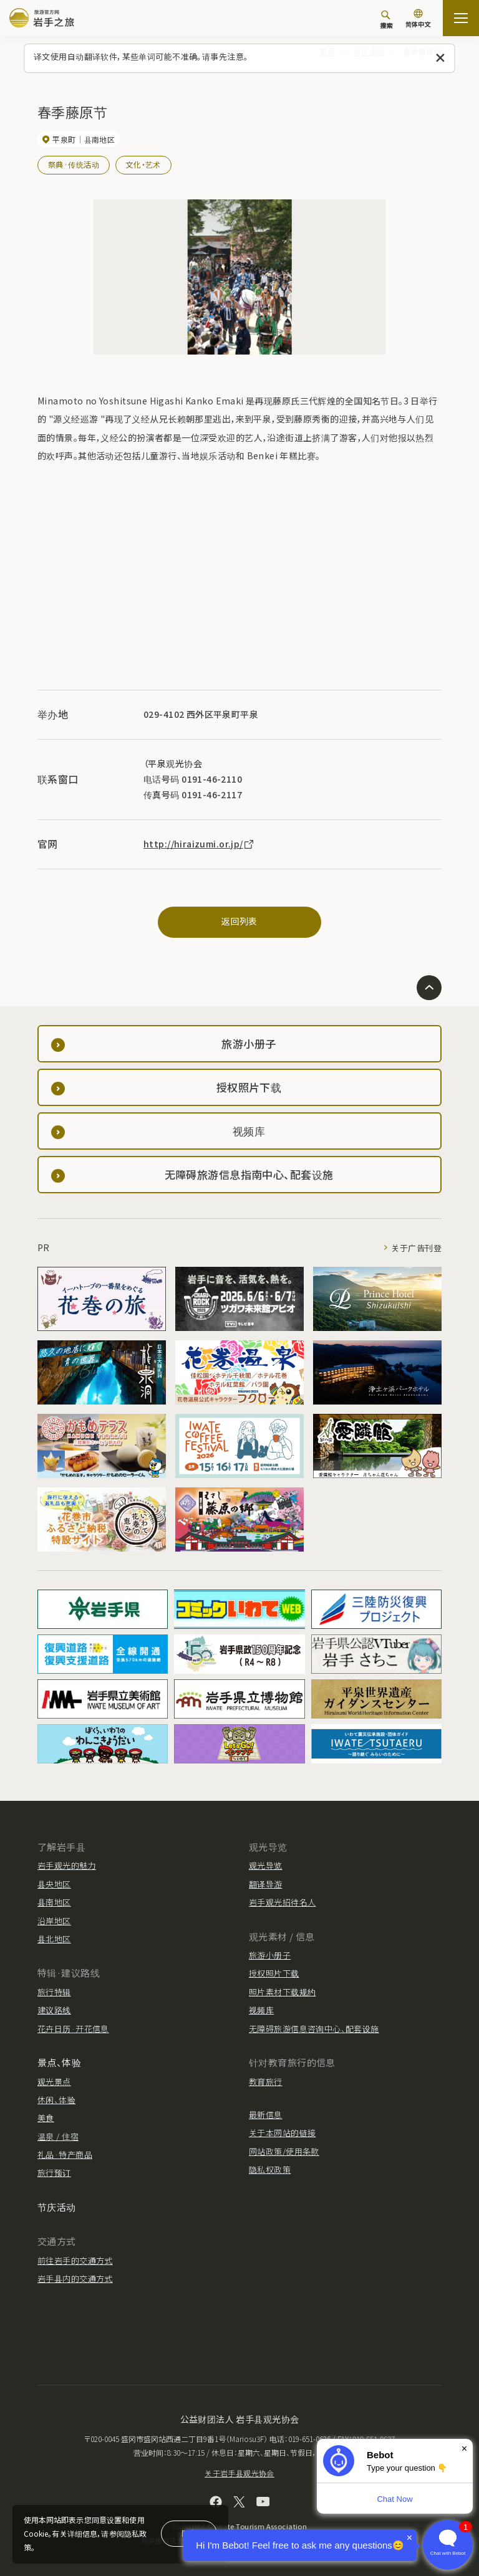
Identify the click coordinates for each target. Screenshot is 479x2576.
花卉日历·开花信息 (73, 2029)
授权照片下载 (274, 1973)
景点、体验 (59, 2062)
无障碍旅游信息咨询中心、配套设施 (314, 2029)
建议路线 (54, 2010)
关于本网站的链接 (282, 2133)
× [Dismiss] (464, 2448)
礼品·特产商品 (64, 2154)
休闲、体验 (56, 2100)
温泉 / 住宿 (58, 2136)
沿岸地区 (54, 1921)
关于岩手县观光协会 (239, 2473)
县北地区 (54, 1939)
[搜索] (386, 19)
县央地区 (54, 1884)
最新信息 (266, 2114)
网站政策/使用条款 (284, 2151)
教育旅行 (266, 2081)
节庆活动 (56, 2206)
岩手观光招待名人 (282, 1902)
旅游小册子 (270, 1955)
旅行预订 (54, 2172)
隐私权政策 (270, 2169)
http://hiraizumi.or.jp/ (199, 843)
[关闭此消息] (441, 58)
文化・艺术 (143, 164)
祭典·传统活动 (73, 164)
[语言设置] (417, 20)
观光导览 (266, 1865)
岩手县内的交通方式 (75, 2278)
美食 (45, 2118)
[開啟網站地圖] (461, 18)
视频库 (261, 2010)
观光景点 (54, 2081)
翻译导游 (266, 1884)
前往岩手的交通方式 (75, 2260)
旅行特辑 (54, 1992)
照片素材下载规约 (282, 1992)
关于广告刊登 (416, 1248)
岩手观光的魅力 (66, 1865)
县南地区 (54, 1902)
